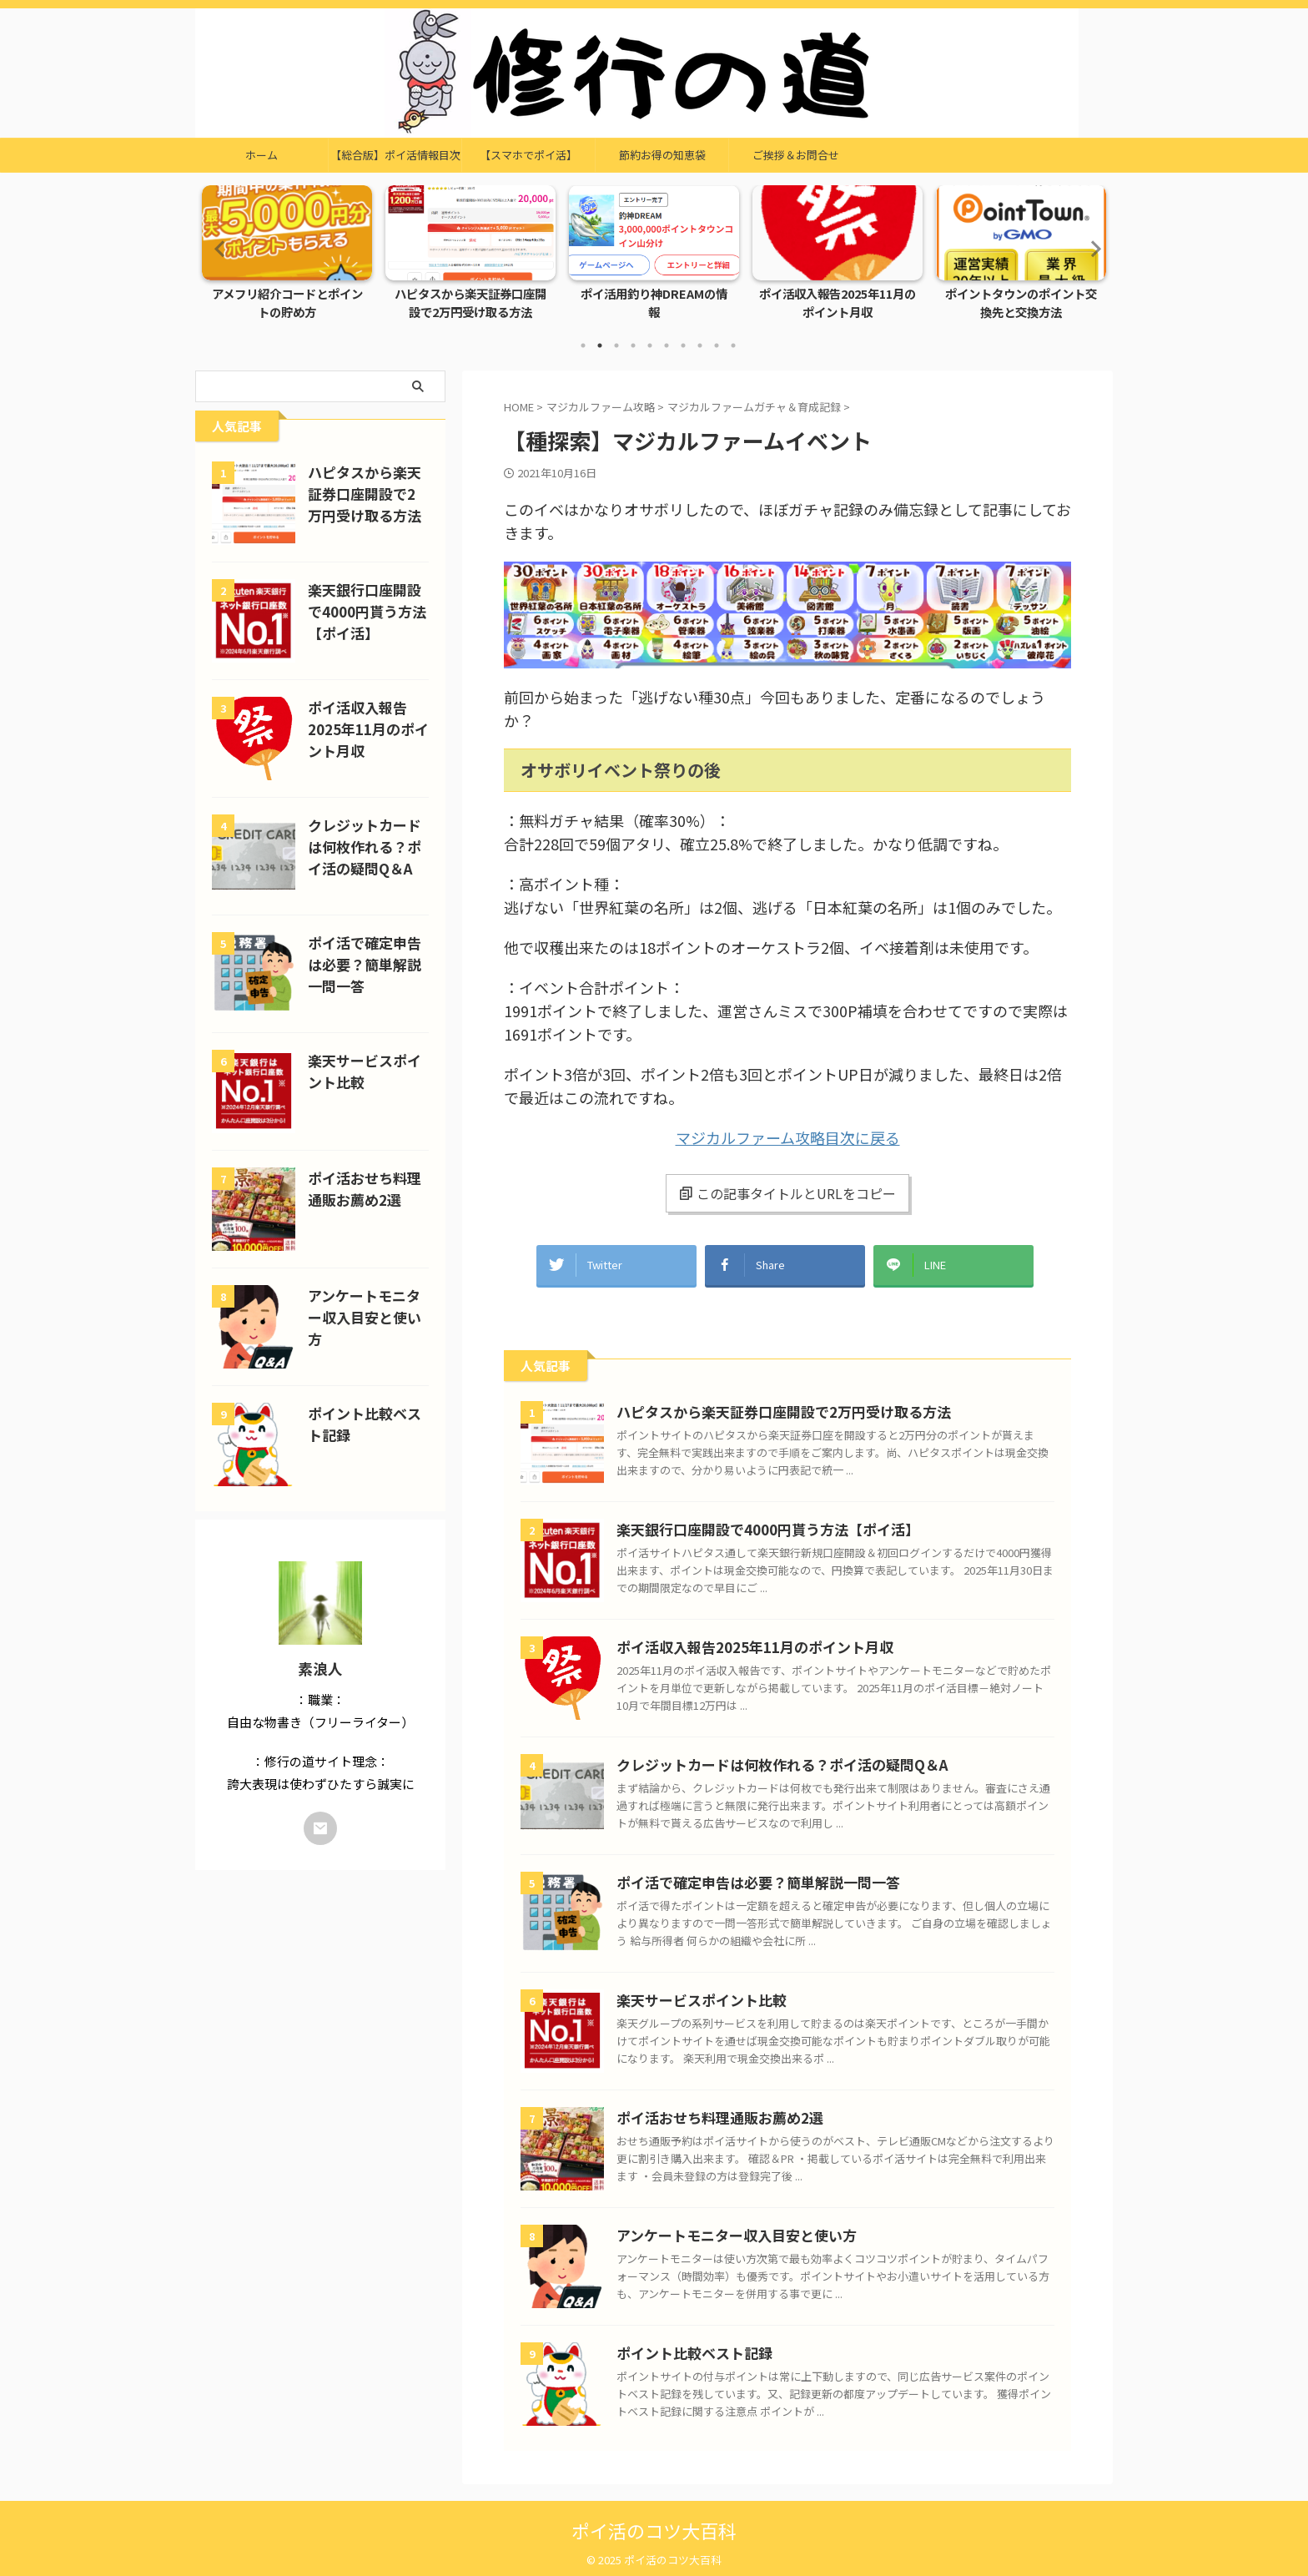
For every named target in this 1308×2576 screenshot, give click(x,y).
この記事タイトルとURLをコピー (787, 1193)
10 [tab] (733, 345)
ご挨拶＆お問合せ (795, 155)
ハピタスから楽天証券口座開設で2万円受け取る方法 (471, 303)
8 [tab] (700, 345)
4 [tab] (633, 345)
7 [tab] (683, 345)
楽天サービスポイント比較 (691, 1992)
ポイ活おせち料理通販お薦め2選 (707, 2110)
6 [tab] (666, 345)
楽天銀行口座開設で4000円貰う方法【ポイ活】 (750, 1521)
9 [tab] (716, 345)
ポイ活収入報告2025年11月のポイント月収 (837, 303)
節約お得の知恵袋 (662, 155)
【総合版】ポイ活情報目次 (395, 155)
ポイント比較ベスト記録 (685, 2345)
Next (1090, 248)
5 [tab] (649, 345)
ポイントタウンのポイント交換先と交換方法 (1021, 303)
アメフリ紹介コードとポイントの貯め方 (287, 303)
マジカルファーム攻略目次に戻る (788, 1137)
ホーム (261, 155)
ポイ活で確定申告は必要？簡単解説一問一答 (741, 1874)
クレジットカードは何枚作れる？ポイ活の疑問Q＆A (762, 1757)
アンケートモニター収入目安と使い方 (722, 2227)
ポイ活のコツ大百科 (654, 2521)
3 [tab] (616, 345)
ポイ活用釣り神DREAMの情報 (654, 294)
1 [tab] (583, 345)
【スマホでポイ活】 (528, 155)
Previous (217, 248)
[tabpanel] (287, 257)
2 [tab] (599, 345)
